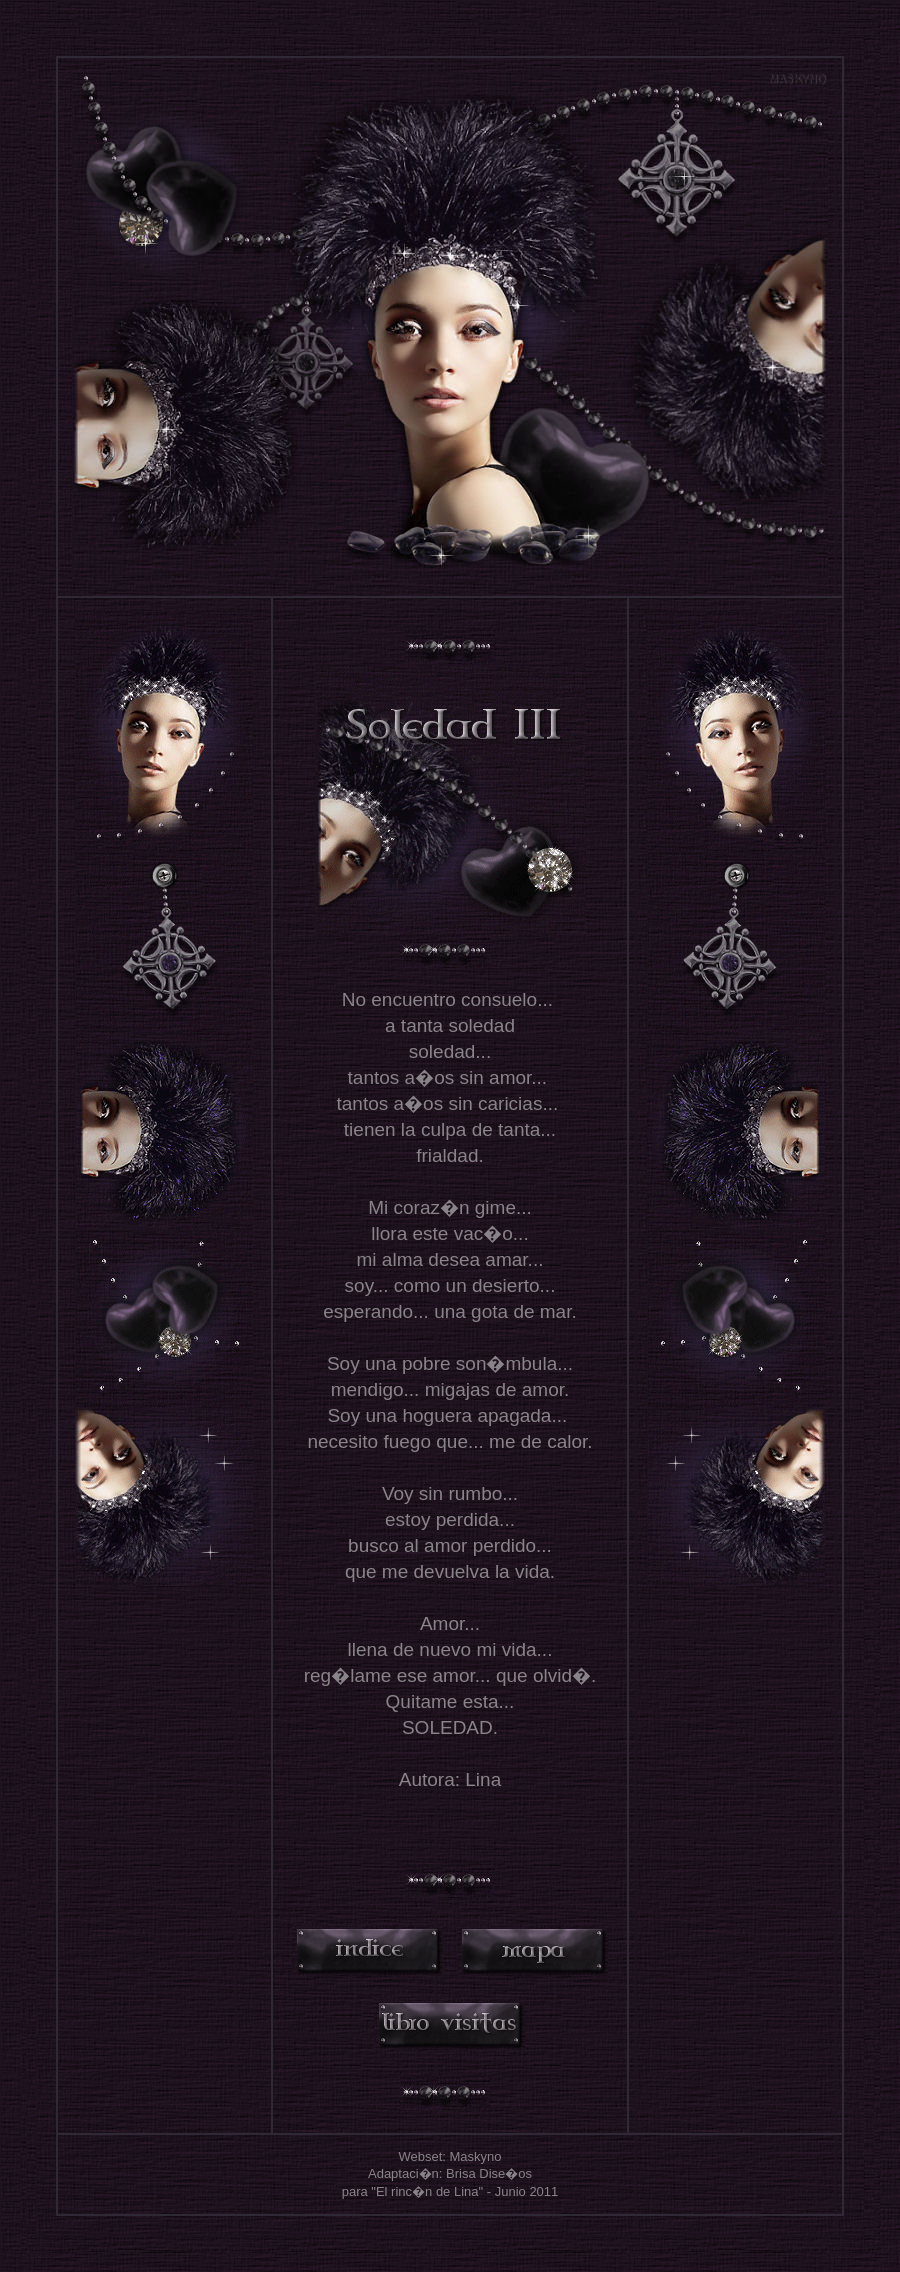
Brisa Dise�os (489, 2173)
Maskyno (476, 2156)
